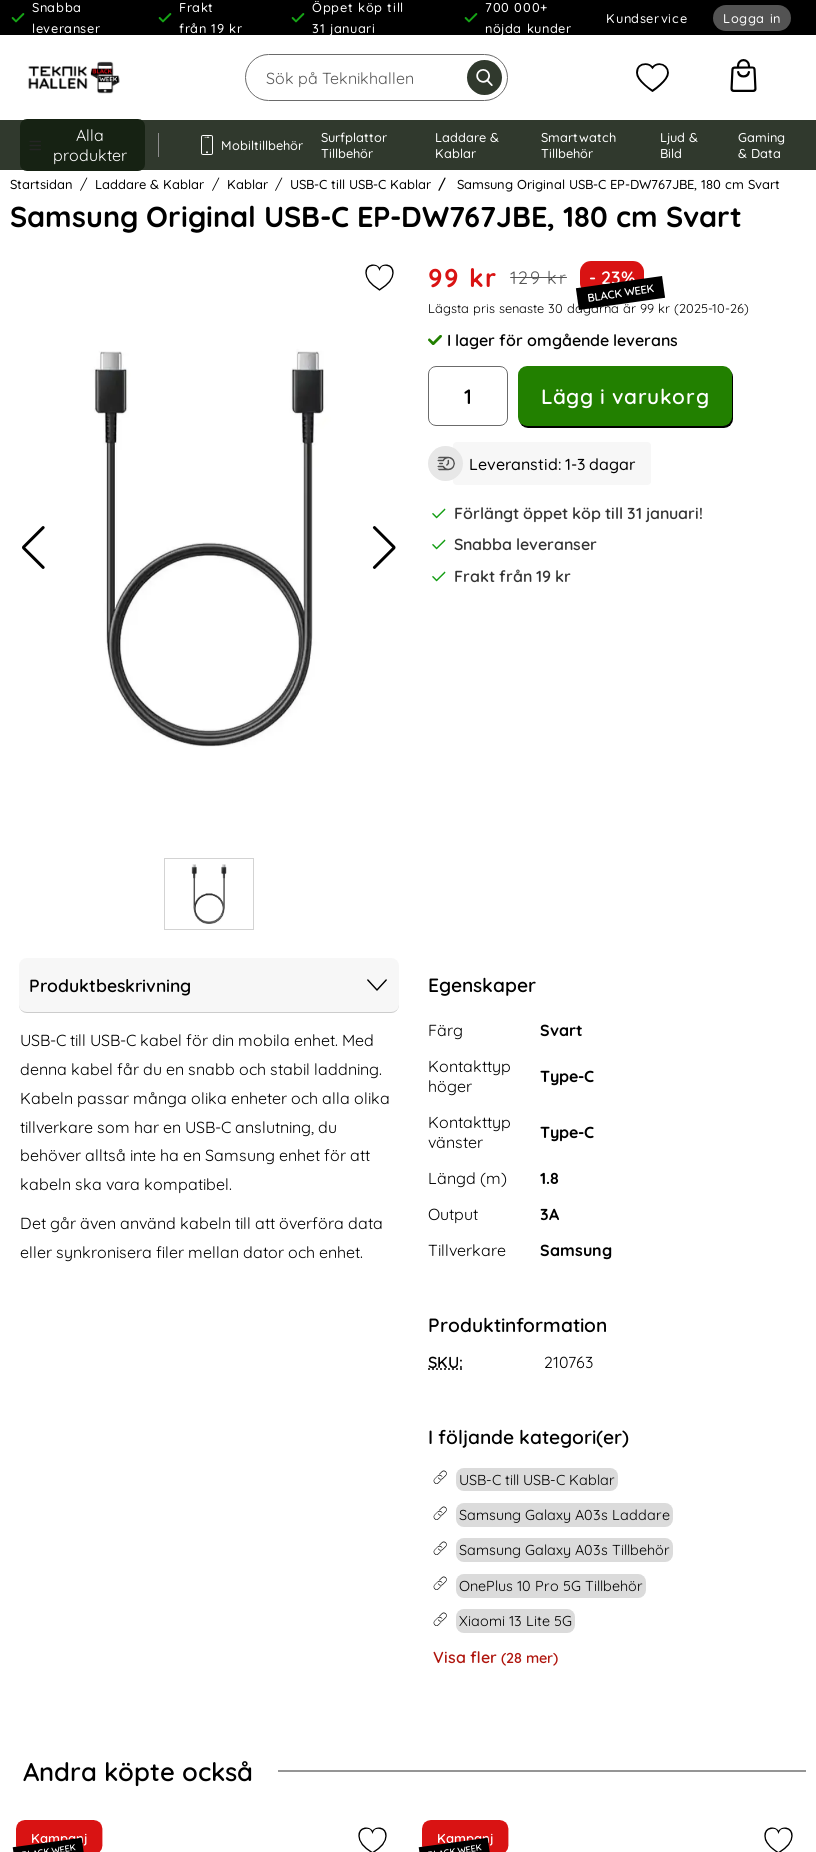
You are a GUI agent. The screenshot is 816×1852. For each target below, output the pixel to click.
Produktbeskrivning (209, 985)
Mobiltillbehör (240, 145)
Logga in (752, 18)
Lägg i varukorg (625, 396)
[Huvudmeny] (82, 145)
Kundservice (646, 18)
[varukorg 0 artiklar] (743, 78)
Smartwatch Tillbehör (578, 145)
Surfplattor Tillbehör (354, 145)
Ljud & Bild (679, 145)
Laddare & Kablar (467, 145)
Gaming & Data (761, 145)
